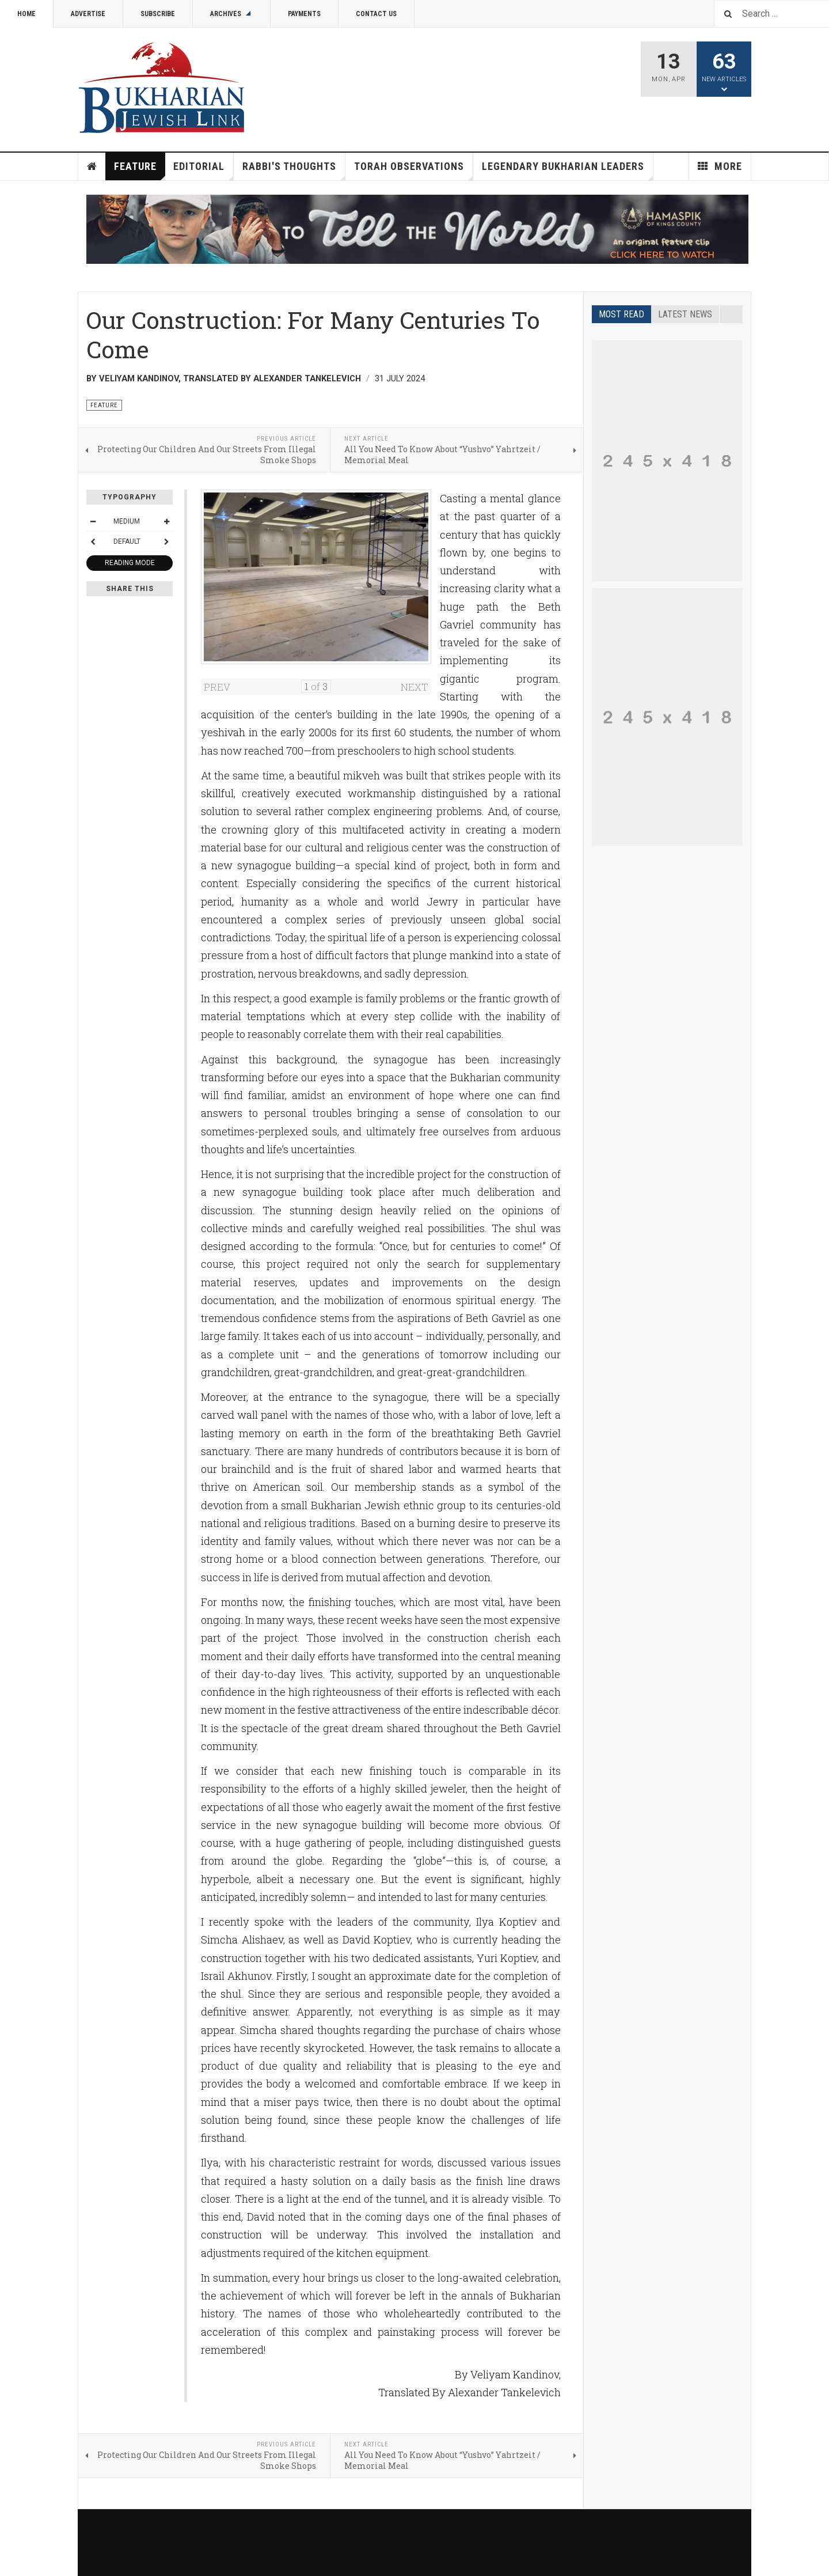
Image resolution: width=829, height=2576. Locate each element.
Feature (139, 170)
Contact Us (376, 14)
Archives (231, 14)
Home (26, 14)
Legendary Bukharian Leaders (567, 170)
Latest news (685, 314)
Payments (304, 14)
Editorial (203, 170)
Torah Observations (413, 170)
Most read (621, 314)
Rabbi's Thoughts (293, 170)
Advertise (88, 14)
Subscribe (157, 14)
